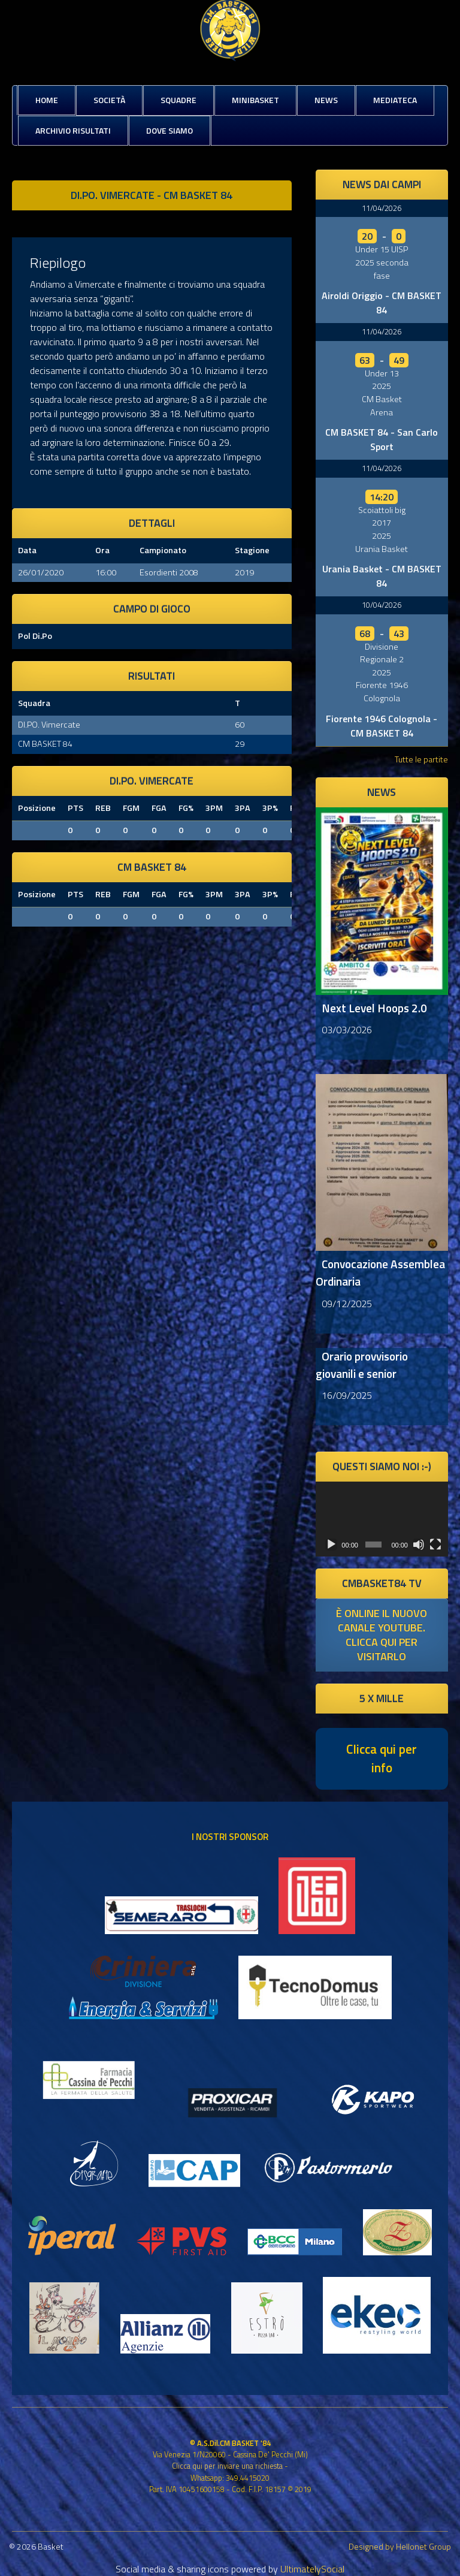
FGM (131, 808)
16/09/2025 (347, 1395)
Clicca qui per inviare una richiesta (227, 2466)
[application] (382, 1519)
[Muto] (419, 1545)
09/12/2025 (347, 1303)
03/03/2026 (347, 1029)
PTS (75, 808)
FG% (185, 808)
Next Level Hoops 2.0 (374, 1007)
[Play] (331, 1545)
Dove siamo (169, 130)
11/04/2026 (381, 208)
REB (103, 808)
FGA (159, 808)
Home (46, 99)
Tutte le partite (421, 759)
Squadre (178, 99)
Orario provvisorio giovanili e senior (362, 1364)
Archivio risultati (73, 130)
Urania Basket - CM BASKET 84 (381, 576)
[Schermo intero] (435, 1545)
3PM (214, 808)
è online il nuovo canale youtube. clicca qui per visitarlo (381, 1634)
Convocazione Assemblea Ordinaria (380, 1272)
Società (109, 99)
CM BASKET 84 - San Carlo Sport (381, 439)
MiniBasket (255, 99)
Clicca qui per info (381, 1758)
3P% (270, 808)
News (326, 99)
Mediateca (395, 99)
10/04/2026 (381, 605)
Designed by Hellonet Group (400, 2546)
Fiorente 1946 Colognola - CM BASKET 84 (381, 725)
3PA (242, 808)
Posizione (37, 808)
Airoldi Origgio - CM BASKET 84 (381, 302)
